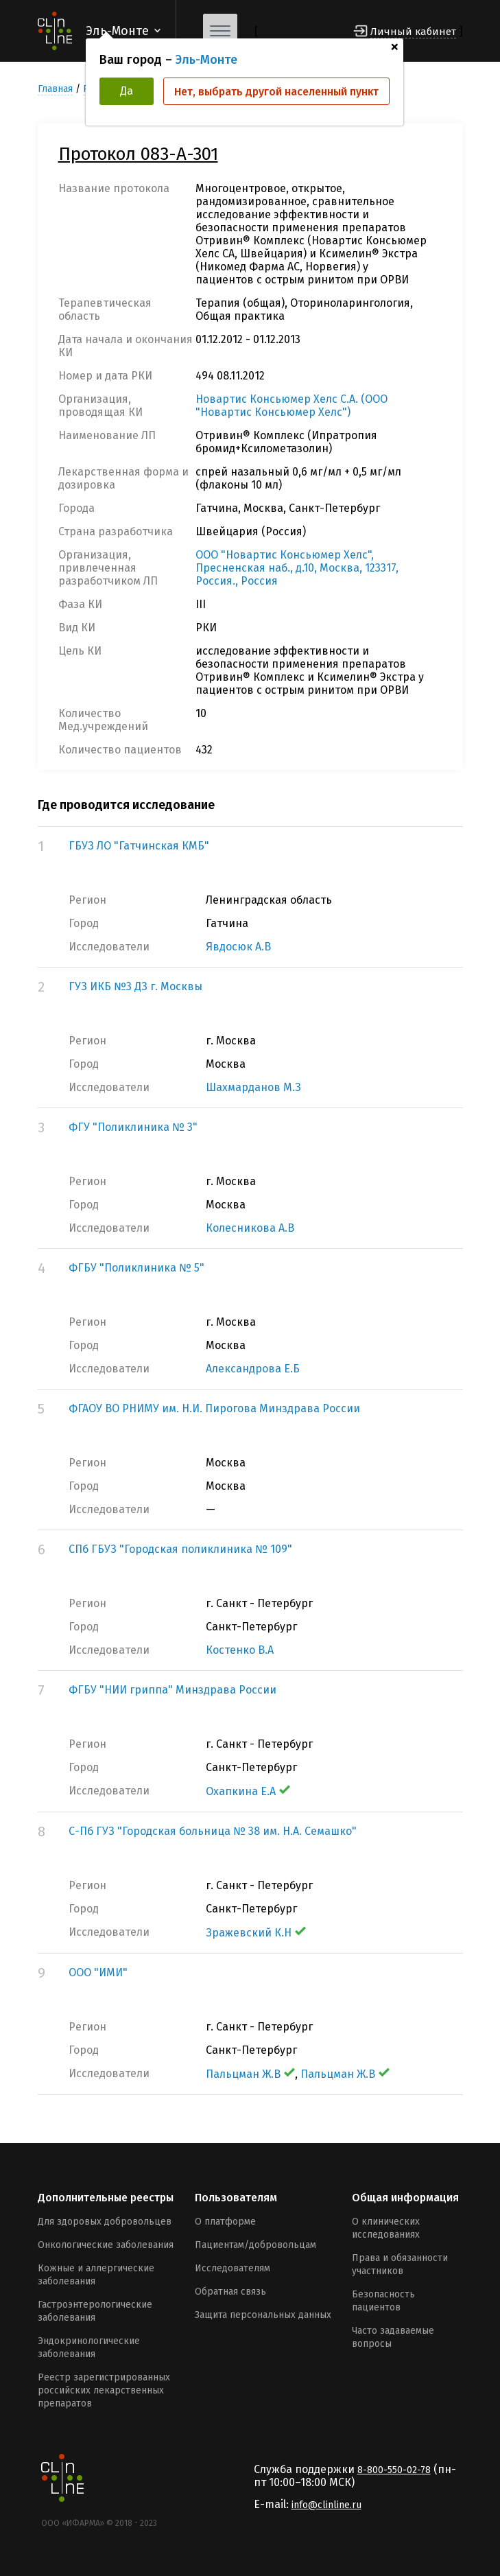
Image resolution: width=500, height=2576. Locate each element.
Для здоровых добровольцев (104, 2221)
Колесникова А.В (250, 1227)
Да (126, 90)
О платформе (225, 2221)
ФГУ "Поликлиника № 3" (133, 1127)
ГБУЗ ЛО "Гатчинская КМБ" (139, 845)
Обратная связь (230, 2291)
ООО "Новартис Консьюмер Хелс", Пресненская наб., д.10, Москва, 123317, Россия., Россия (296, 567)
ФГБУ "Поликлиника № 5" (136, 1267)
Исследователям (232, 2268)
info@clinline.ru (326, 2505)
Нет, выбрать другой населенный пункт (276, 91)
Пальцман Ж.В (250, 2074)
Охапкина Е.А (248, 1791)
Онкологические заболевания (106, 2245)
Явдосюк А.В (238, 946)
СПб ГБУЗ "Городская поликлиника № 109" (180, 1549)
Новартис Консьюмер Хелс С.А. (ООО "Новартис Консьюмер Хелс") (291, 406)
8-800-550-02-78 (394, 2470)
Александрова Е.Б (253, 1368)
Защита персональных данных (263, 2315)
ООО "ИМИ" (98, 1972)
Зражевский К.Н (256, 1932)
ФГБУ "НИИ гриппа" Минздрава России (172, 1689)
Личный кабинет (413, 31)
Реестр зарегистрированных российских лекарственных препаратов (104, 2390)
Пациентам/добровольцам (255, 2245)
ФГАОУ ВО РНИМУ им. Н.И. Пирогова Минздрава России (214, 1408)
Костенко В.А (240, 1649)
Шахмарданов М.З (253, 1087)
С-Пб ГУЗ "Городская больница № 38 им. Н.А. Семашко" (213, 1831)
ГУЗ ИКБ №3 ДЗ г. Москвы (135, 986)
